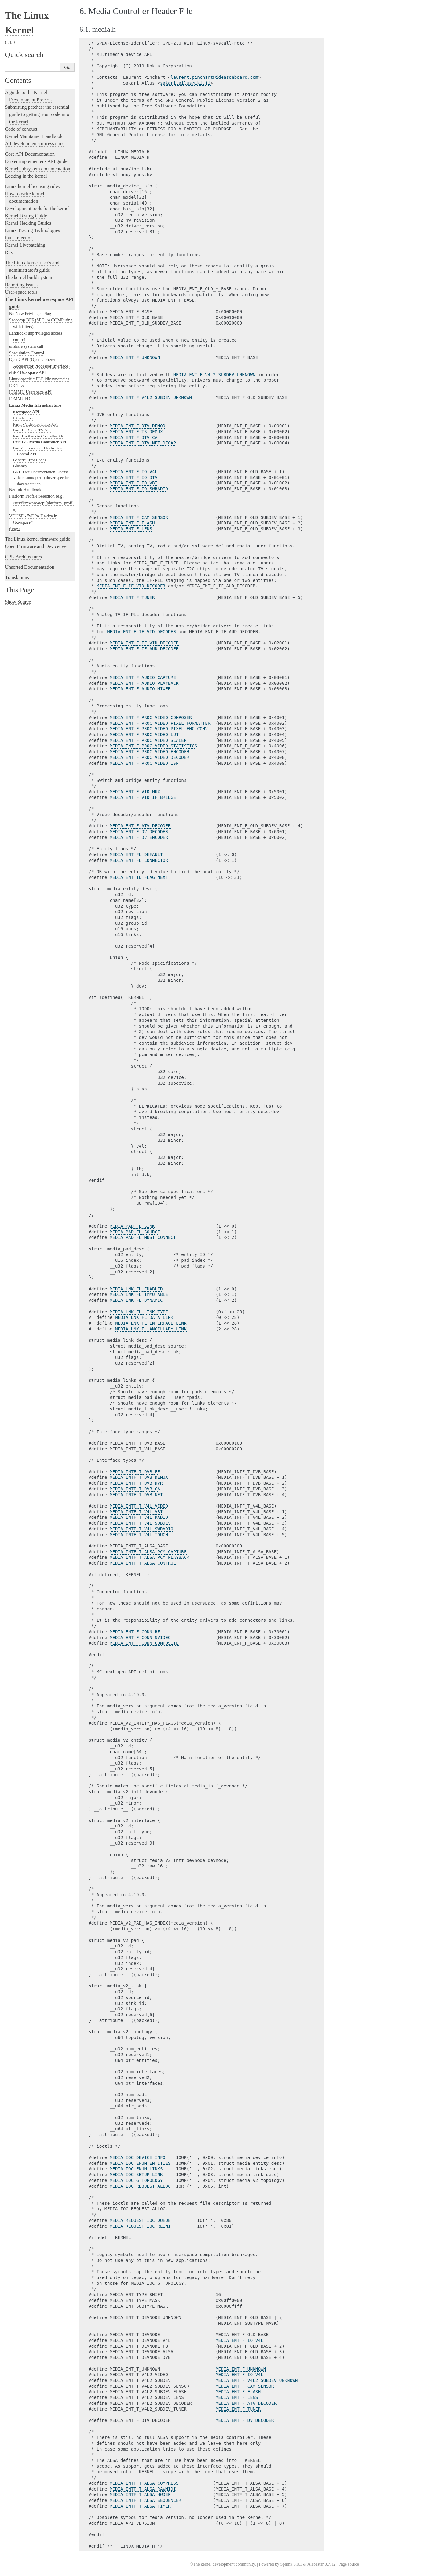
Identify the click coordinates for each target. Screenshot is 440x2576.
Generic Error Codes (29, 460)
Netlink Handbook (25, 489)
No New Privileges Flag (30, 313)
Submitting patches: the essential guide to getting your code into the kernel (37, 114)
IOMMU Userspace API (30, 392)
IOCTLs (16, 385)
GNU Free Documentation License (41, 472)
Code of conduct (21, 129)
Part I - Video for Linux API (35, 424)
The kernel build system (28, 277)
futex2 (14, 529)
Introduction (23, 418)
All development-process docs (34, 143)
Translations (17, 577)
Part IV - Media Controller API (39, 442)
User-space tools (21, 292)
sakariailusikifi (185, 83)
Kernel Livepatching (25, 245)
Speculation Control (26, 352)
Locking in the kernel (26, 176)
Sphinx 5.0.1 (291, 2564)
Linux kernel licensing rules (32, 186)
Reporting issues (21, 284)
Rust (9, 252)
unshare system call (26, 346)
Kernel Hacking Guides (28, 223)
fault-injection (19, 237)
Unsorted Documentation (29, 567)
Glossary (20, 465)
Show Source (18, 601)
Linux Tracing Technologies (32, 230)
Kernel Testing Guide (26, 215)
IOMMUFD (19, 398)
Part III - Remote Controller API (39, 436)
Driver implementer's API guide (36, 161)
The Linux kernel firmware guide (37, 539)
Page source (349, 2564)
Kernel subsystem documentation (37, 168)
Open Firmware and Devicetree (35, 546)
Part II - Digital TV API (32, 430)
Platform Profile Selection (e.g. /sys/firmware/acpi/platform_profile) (41, 503)
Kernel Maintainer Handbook (33, 136)
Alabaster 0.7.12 (321, 2564)
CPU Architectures (23, 556)
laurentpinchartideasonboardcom (214, 77)
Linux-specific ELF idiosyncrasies (39, 378)
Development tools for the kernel (37, 208)
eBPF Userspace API (27, 372)
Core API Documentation (30, 154)
